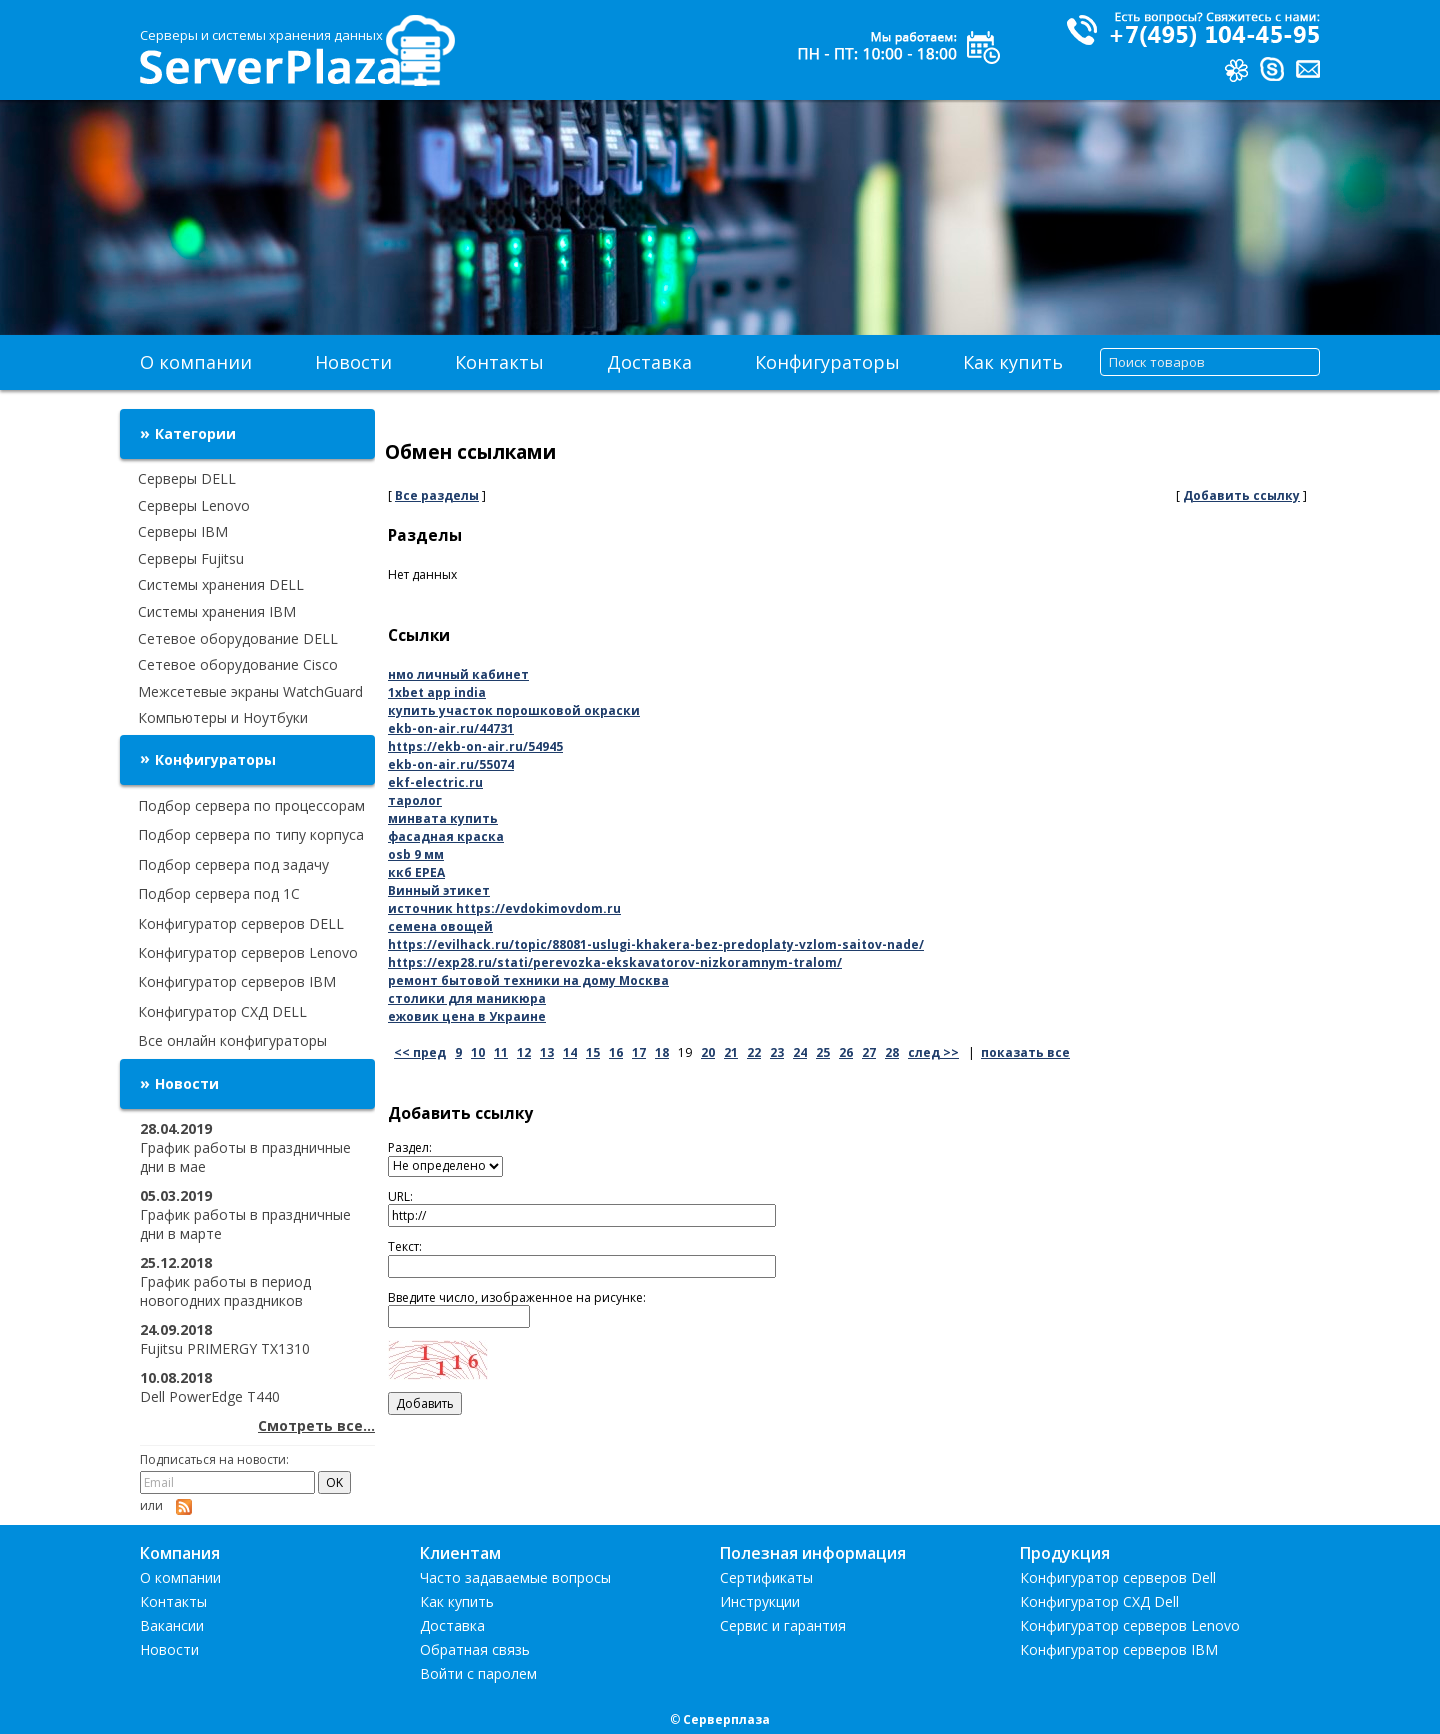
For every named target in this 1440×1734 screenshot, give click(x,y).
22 (754, 1052)
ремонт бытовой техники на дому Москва (528, 980)
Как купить (1013, 362)
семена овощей (440, 926)
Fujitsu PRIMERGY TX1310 (225, 1348)
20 (708, 1052)
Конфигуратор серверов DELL (241, 923)
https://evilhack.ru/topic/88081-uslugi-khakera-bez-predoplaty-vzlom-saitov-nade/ (656, 944)
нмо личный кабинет (458, 674)
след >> (933, 1052)
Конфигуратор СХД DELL (222, 1011)
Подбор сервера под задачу (233, 864)
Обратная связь (475, 1649)
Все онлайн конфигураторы (232, 1040)
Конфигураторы (827, 362)
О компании (196, 362)
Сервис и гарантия (783, 1625)
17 (639, 1052)
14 (570, 1052)
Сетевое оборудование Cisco (238, 664)
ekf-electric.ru (435, 782)
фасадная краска (446, 836)
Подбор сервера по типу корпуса (251, 834)
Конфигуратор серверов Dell (1118, 1577)
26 (846, 1052)
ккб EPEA (416, 872)
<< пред (420, 1052)
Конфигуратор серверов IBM (237, 981)
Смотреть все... (316, 1425)
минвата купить (443, 818)
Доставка (649, 362)
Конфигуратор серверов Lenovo (248, 952)
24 (800, 1052)
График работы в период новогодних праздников (225, 1291)
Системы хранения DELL (221, 584)
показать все (1025, 1052)
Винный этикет (439, 890)
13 (547, 1052)
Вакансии (172, 1625)
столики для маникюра (467, 998)
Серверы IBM (183, 531)
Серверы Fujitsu (191, 558)
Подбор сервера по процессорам (251, 805)
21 (731, 1052)
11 (501, 1052)
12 (524, 1052)
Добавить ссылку (1241, 495)
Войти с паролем (478, 1673)
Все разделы (437, 495)
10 (478, 1052)
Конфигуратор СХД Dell (1099, 1601)
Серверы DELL (187, 478)
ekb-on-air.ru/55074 (451, 764)
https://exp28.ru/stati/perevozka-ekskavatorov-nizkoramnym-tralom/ (615, 962)
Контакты (499, 362)
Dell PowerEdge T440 (210, 1396)
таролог (415, 800)
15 (593, 1052)
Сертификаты (766, 1577)
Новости (353, 362)
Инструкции (760, 1601)
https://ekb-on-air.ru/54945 (475, 746)
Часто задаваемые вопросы (515, 1577)
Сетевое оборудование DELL (238, 638)
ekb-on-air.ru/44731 (451, 728)
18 (662, 1052)
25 (823, 1052)
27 (869, 1052)
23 (777, 1052)
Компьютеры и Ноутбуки (223, 717)
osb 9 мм (416, 854)
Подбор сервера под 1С (219, 893)
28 (892, 1052)
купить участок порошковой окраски (514, 710)
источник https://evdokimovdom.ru (504, 908)
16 (616, 1052)
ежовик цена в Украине (467, 1016)
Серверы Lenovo (194, 505)
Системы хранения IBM (217, 611)
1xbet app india (437, 692)
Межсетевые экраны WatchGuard (250, 691)
